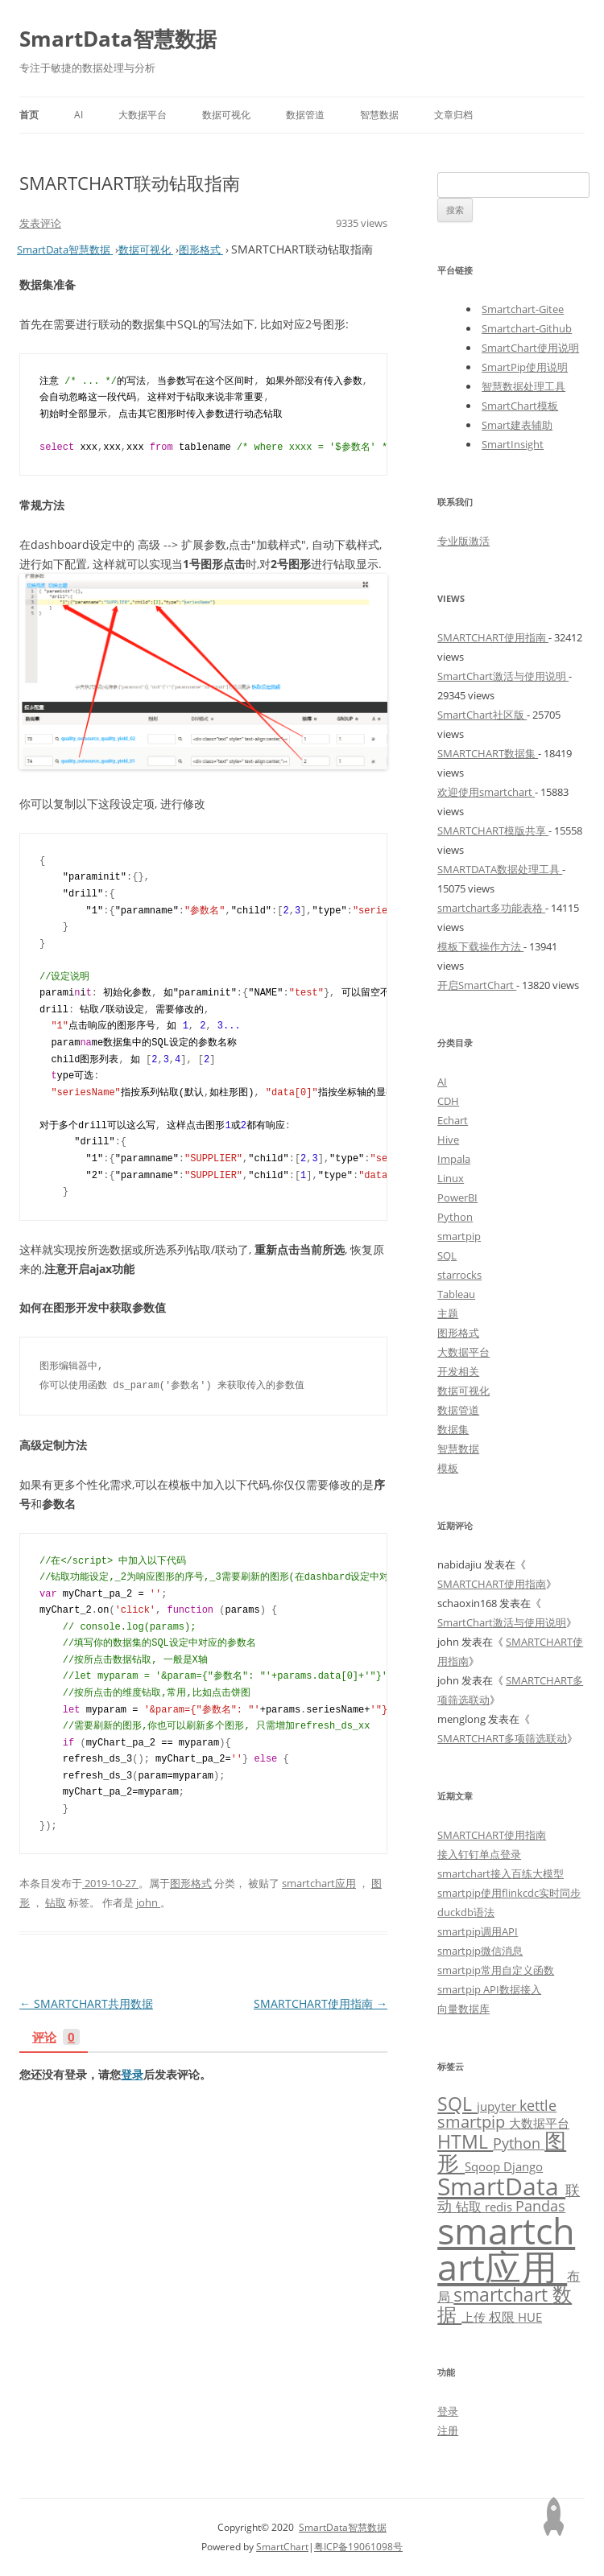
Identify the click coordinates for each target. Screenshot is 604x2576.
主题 (447, 1313)
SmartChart (282, 2546)
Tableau (456, 1294)
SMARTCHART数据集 (487, 753)
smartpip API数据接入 (489, 1989)
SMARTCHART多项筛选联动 (502, 1738)
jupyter (498, 2106)
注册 (447, 2430)
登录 (132, 2074)
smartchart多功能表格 (491, 908)
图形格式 (191, 1883)
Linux (450, 1178)
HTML (465, 2141)
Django (523, 2166)
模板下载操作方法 (480, 946)
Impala (453, 1159)
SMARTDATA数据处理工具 (499, 869)
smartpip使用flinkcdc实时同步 (509, 1893)
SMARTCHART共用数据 (86, 2003)
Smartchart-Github (527, 328)
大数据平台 (142, 115)
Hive (448, 1139)
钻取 (55, 1902)
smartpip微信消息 (480, 1950)
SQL (447, 1255)
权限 (503, 2316)
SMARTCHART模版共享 (492, 830)
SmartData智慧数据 (118, 38)
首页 (29, 115)
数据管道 (305, 115)
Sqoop (484, 2166)
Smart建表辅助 (517, 425)
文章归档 (453, 115)
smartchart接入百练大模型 (500, 1873)
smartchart (502, 2294)
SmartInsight (513, 444)
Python (455, 1217)
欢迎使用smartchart (486, 792)
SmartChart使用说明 (530, 347)
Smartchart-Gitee (523, 309)
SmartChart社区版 (482, 714)
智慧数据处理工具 (523, 386)
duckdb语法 (465, 1912)
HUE (530, 2317)
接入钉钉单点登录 (479, 1854)
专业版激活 (463, 541)
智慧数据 (379, 115)
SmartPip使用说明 (525, 367)
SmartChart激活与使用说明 (503, 676)
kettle (537, 2105)
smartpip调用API (477, 1931)
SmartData (501, 2186)
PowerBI (457, 1197)
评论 (56, 2038)
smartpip (459, 1236)
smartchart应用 (319, 1883)
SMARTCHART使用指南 (320, 2003)
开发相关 (458, 1371)
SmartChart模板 (520, 405)
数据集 (453, 1429)
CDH (448, 1101)
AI (78, 115)
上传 (475, 2317)
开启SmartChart (476, 985)
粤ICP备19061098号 (358, 2546)
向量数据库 (463, 2008)
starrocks (459, 1274)
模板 (447, 1468)
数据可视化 (226, 115)
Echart (452, 1120)
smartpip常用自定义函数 (495, 1970)
